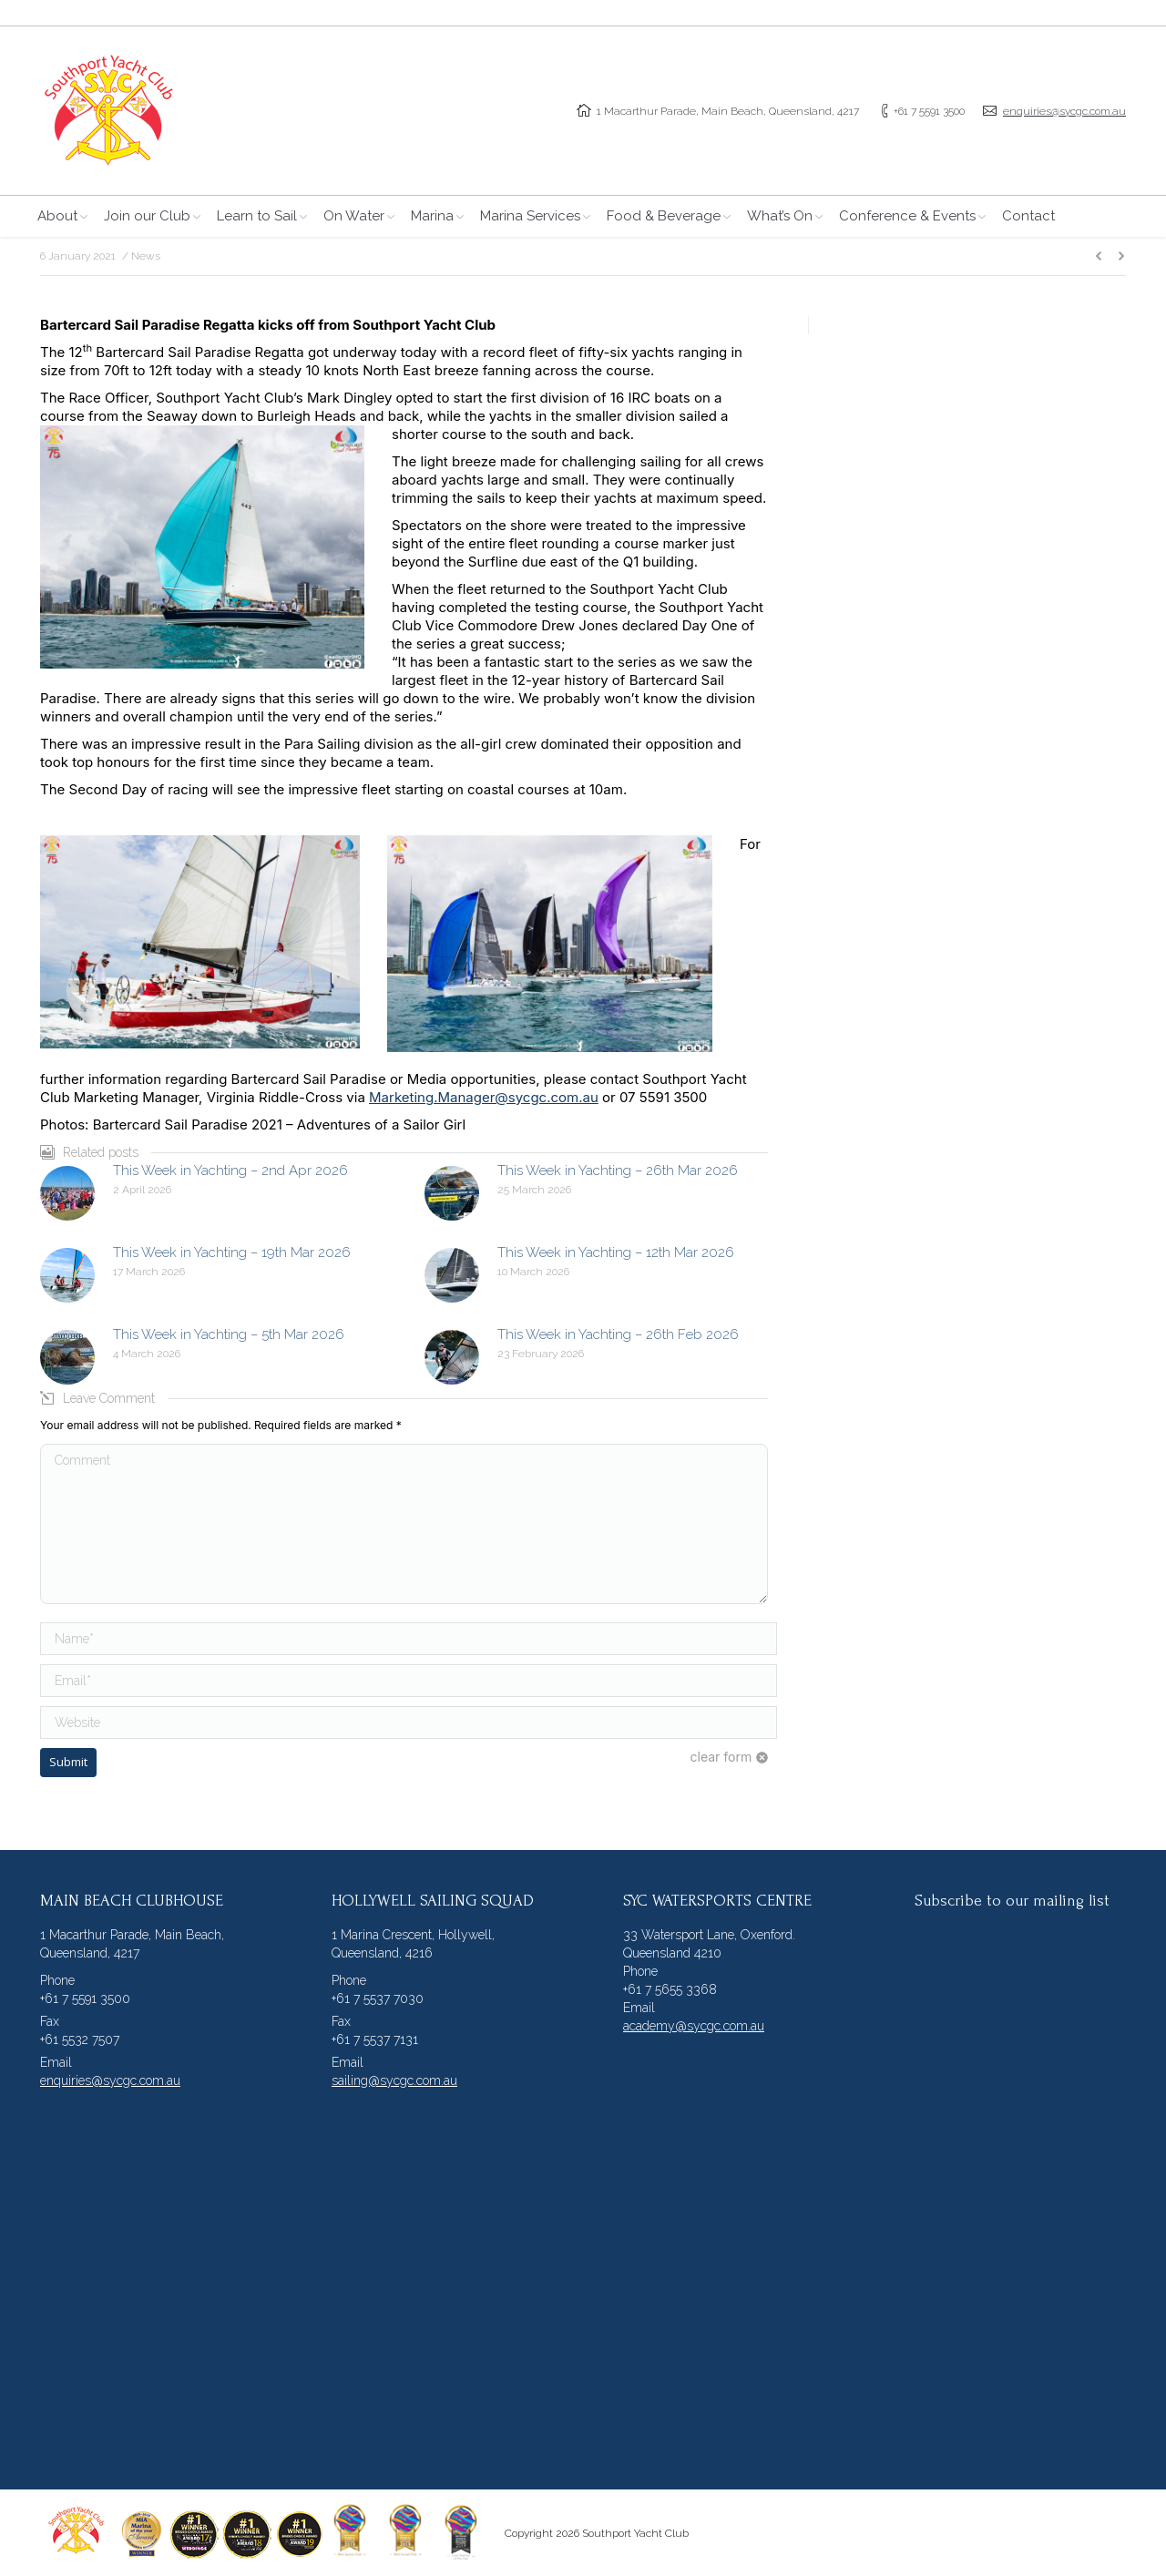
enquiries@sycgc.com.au (1064, 111)
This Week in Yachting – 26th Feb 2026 (618, 1334)
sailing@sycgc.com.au (394, 2080)
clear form (721, 1756)
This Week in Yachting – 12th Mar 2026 (615, 1252)
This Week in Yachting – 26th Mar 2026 (617, 1170)
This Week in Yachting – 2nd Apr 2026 (230, 1170)
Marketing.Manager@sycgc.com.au (483, 1097)
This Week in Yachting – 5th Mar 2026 (228, 1334)
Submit (68, 1761)
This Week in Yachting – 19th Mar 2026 (232, 1252)
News (145, 256)
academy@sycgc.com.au (693, 2026)
